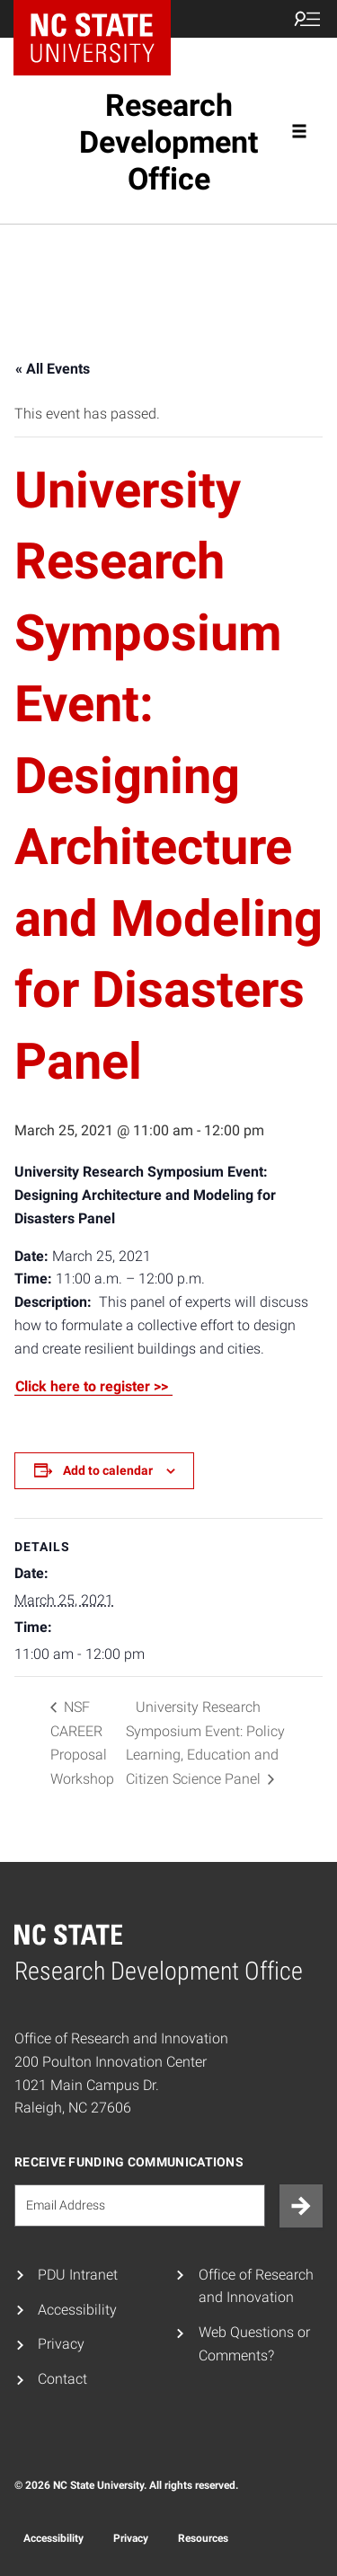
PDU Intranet (78, 2274)
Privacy (61, 2343)
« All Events (52, 368)
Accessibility (77, 2309)
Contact (62, 2378)
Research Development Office (168, 142)
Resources (203, 2538)
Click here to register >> (93, 1386)
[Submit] (301, 2206)
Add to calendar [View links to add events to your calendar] (108, 1470)
